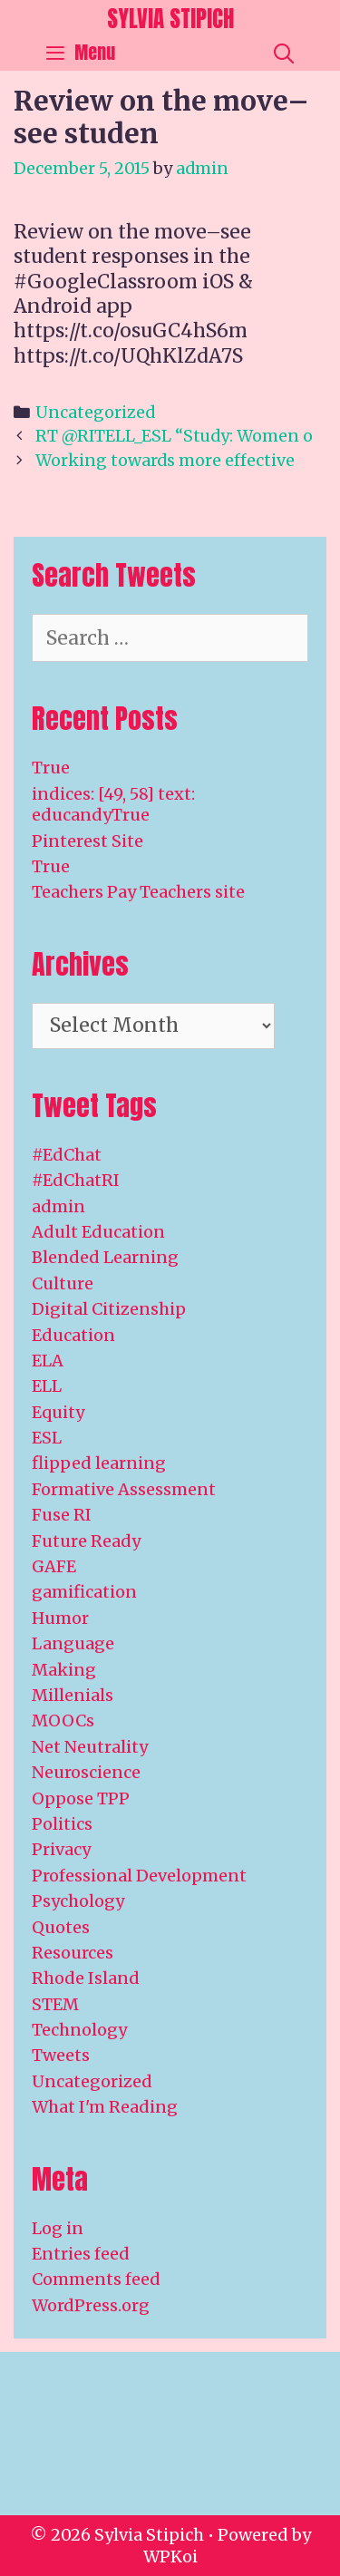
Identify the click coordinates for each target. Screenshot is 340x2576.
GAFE (54, 1566)
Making (64, 1669)
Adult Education (98, 1231)
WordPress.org (91, 2305)
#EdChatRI (76, 1180)
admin (58, 1206)
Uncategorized (95, 412)
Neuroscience (86, 1772)
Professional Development (139, 1875)
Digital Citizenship (109, 1308)
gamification (84, 1591)
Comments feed (96, 2279)
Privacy (61, 1849)
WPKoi (170, 2556)
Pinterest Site (87, 841)
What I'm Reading (105, 2106)
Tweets (61, 2055)
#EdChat (67, 1154)
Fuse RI (62, 1514)
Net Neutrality (90, 1746)
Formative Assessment (124, 1489)
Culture (62, 1283)
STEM (55, 2004)
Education (73, 1335)
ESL (47, 1437)
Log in (57, 2228)
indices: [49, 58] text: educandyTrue (113, 804)
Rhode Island (86, 1978)
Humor (60, 1618)
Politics (62, 1823)
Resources (72, 1952)
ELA (47, 1360)
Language (73, 1643)
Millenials (72, 1695)
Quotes (61, 1927)
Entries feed (81, 2253)
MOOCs (63, 1720)
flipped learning (99, 1463)
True (51, 767)
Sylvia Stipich (170, 18)
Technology (79, 2029)
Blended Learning (105, 1257)
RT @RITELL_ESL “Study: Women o (174, 435)
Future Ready (86, 1541)
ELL (47, 1385)
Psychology (78, 1901)
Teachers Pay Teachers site (138, 891)
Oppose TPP (81, 1798)
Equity (58, 1412)
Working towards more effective (165, 460)
